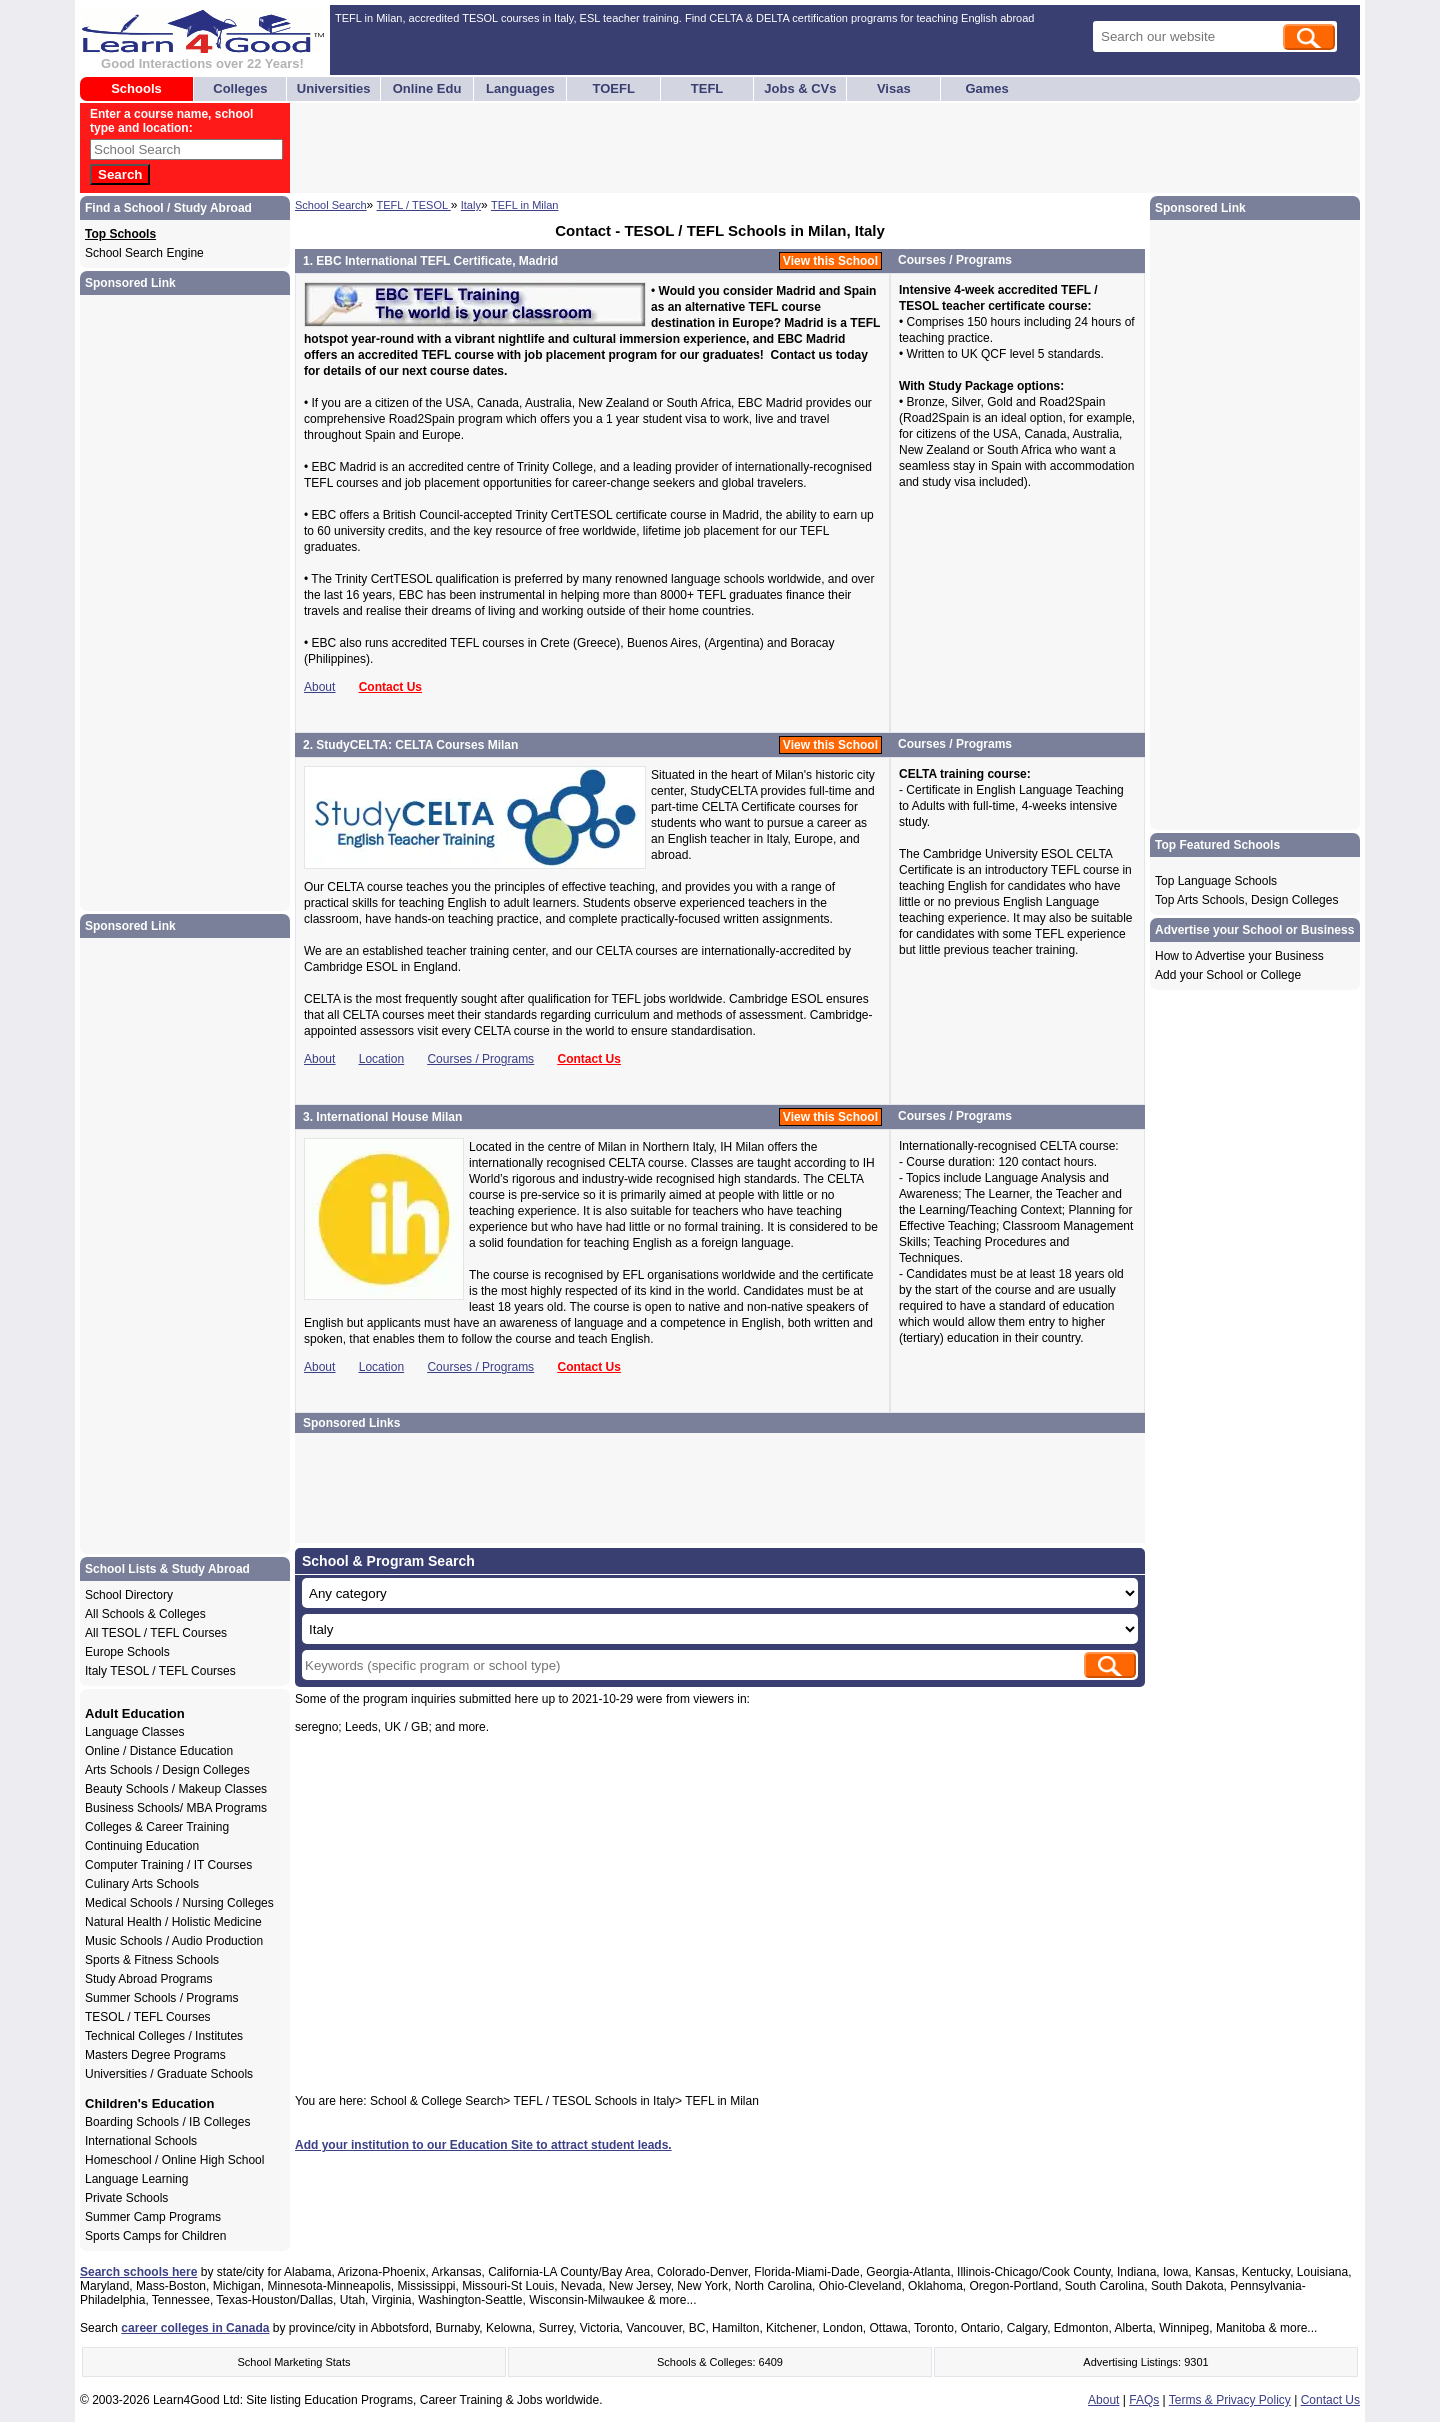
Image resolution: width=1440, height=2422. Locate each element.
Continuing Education (142, 1846)
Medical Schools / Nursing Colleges (179, 1903)
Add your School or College (1228, 975)
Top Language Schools (1216, 881)
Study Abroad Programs (148, 1979)
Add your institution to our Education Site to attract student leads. (483, 2145)
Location (381, 1059)
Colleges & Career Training (157, 1827)
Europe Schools (127, 1652)
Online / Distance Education (159, 1751)
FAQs (1144, 2400)
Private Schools (126, 2198)
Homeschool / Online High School (174, 2160)
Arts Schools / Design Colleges (167, 1770)
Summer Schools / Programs (161, 1998)
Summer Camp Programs (153, 2217)
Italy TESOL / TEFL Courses (160, 1671)
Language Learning (136, 2179)
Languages (520, 88)
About (319, 687)
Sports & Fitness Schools (152, 1960)
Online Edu (427, 88)
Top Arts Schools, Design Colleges (1246, 900)
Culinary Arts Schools (142, 1884)
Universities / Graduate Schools (169, 2074)
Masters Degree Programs (155, 2055)
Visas (894, 88)
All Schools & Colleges (145, 1614)
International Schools (141, 2141)
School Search (331, 205)
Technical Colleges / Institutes (164, 2036)
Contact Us (390, 687)
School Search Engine (144, 253)
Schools (136, 88)
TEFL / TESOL (414, 205)
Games (986, 88)
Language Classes (134, 1732)
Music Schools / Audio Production (174, 1941)
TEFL (707, 88)
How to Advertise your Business (1239, 956)
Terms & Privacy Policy (1230, 2400)
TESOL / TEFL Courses (148, 2017)
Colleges (240, 88)
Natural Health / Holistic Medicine (173, 1922)
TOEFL (614, 88)
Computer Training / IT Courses (168, 1865)
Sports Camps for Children (155, 2236)
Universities (334, 88)
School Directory (129, 1595)
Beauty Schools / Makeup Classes (176, 1789)
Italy (471, 205)
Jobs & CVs (800, 88)
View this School (830, 261)
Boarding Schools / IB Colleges (167, 2122)
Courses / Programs (480, 1059)
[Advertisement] (657, 148)
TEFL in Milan (524, 205)
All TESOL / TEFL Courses (156, 1633)
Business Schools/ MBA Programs (176, 1808)
